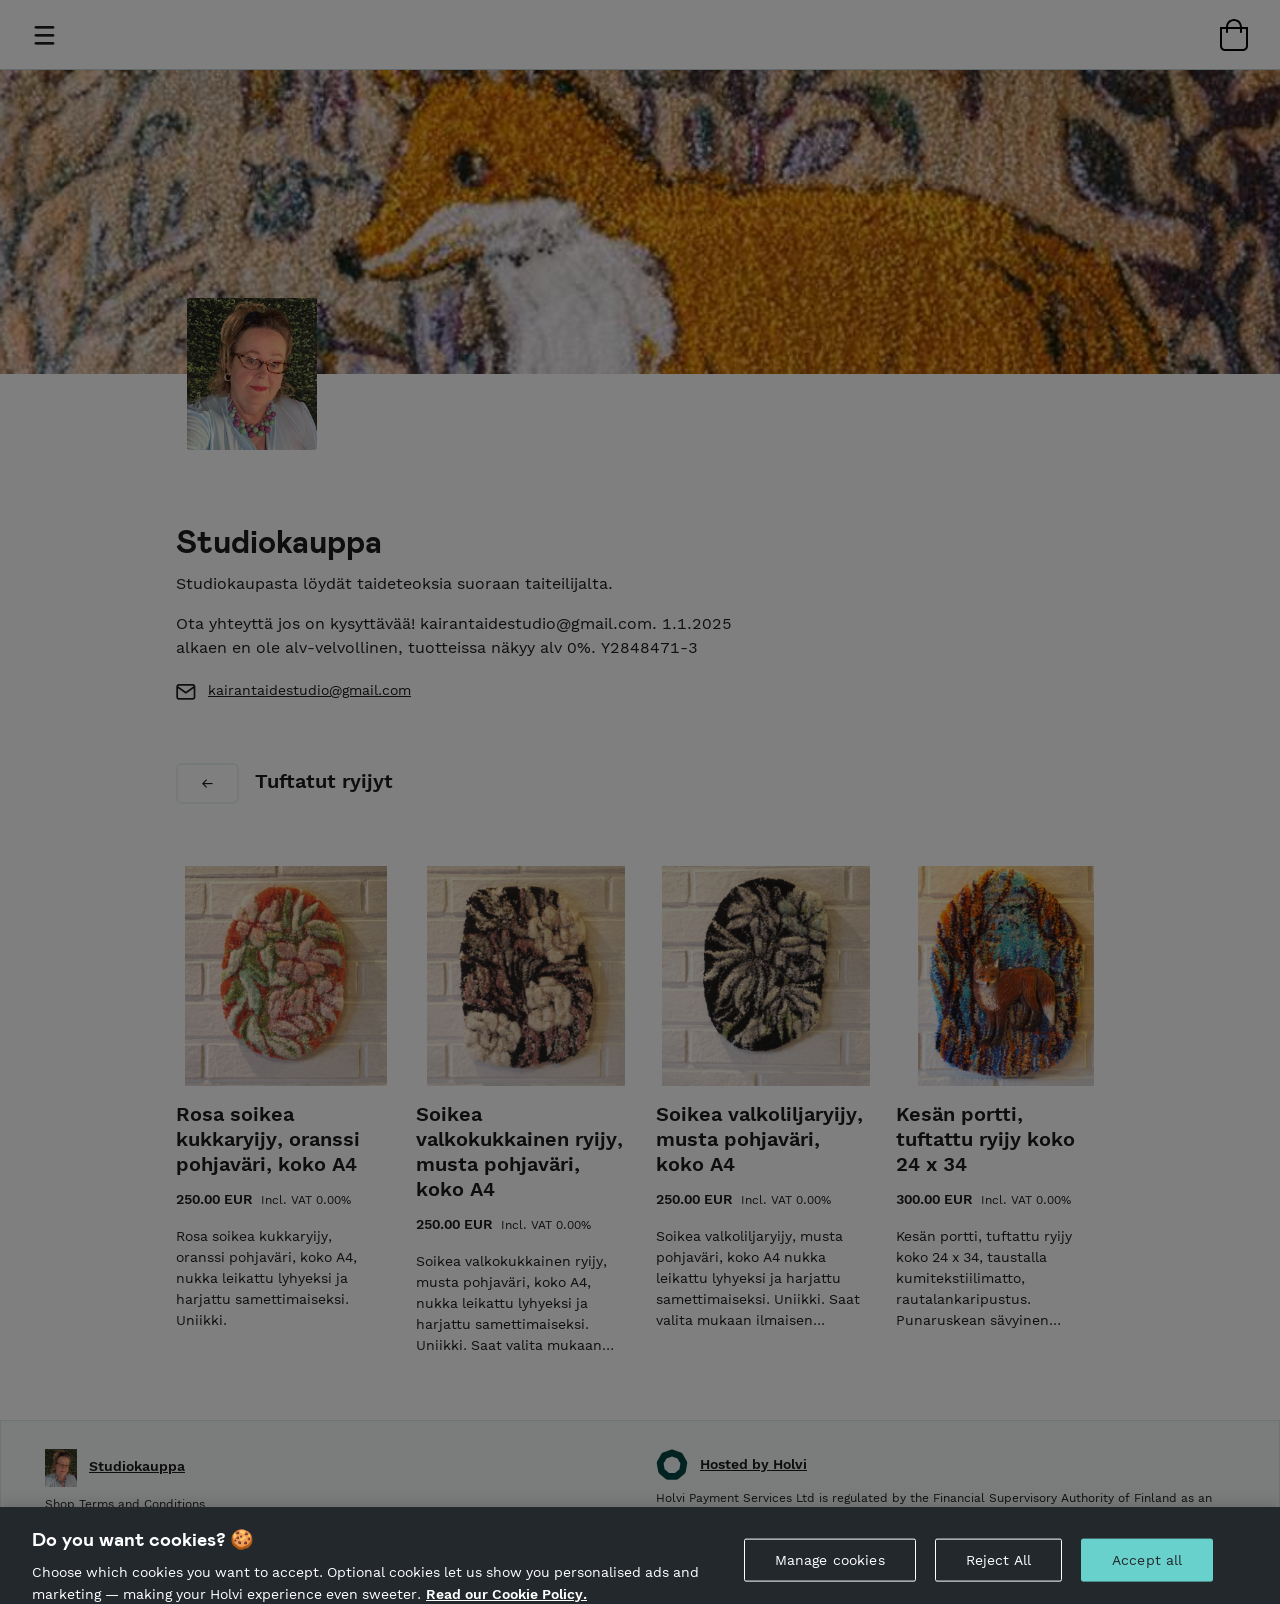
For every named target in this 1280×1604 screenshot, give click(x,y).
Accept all (1147, 1568)
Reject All (998, 1568)
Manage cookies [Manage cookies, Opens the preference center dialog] (830, 1568)
